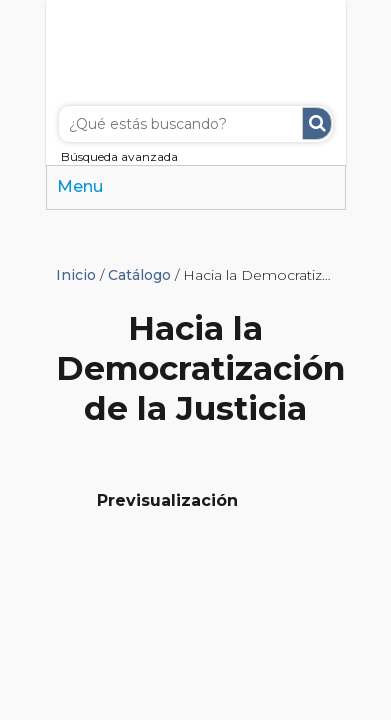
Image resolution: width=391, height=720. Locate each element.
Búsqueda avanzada (119, 156)
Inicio (76, 275)
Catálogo (139, 275)
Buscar (317, 123)
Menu (80, 186)
